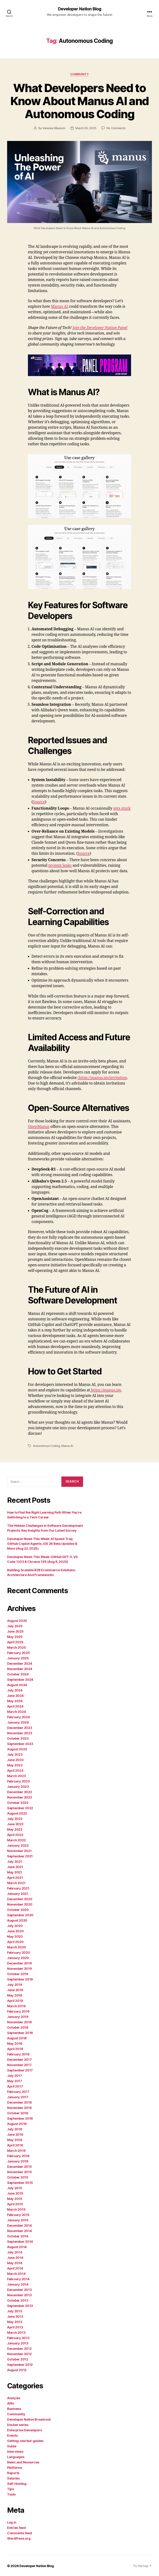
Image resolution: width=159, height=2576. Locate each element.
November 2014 (19, 2231)
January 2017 (17, 2097)
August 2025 (17, 1621)
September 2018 (20, 2033)
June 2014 (15, 2258)
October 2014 (17, 2236)
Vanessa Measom (54, 128)
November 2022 (19, 1797)
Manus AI (59, 306)
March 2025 (16, 1647)
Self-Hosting (16, 2484)
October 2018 (17, 2027)
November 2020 (19, 1904)
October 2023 (18, 1738)
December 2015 (19, 2167)
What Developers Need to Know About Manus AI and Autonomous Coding (79, 101)
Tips (10, 2489)
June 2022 (15, 1824)
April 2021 (15, 1878)
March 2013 (16, 2332)
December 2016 (19, 2102)
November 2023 (19, 1733)
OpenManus (38, 1126)
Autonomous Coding (46, 1446)
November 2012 (19, 2354)
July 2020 (15, 1926)
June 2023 (15, 1760)
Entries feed (16, 2528)
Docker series (17, 2425)
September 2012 (20, 2365)
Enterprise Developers (24, 2430)
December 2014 (19, 2225)
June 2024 (15, 1696)
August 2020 (17, 1920)
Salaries (13, 2478)
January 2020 (18, 1958)
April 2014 (15, 2268)
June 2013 (15, 2316)
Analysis (13, 2398)
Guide (11, 2446)
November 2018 (19, 2022)
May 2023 (15, 1765)
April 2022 (15, 1835)
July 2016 (14, 2129)
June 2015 (15, 2193)
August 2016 (17, 2124)
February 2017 (18, 2092)
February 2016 (18, 2156)
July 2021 (14, 1861)
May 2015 (14, 2199)
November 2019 (19, 1968)
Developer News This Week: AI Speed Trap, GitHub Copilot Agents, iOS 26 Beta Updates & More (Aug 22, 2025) (42, 1543)
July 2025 (15, 1626)
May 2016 (14, 2140)
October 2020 (18, 1910)
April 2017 (15, 2086)
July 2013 (14, 2311)
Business (14, 2409)
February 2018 (18, 2054)
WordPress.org (19, 2538)
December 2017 (19, 2059)
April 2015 (15, 2204)
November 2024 (19, 1669)
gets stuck (122, 808)
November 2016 (19, 2108)
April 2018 (15, 2049)
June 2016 (15, 2134)
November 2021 (19, 1851)
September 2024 (20, 1679)
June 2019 (15, 1990)
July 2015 (14, 2188)
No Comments (116, 128)
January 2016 (17, 2161)
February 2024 (18, 1717)
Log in (11, 2522)
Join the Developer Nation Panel (99, 327)
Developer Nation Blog (79, 9)
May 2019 (14, 1995)
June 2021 (15, 1867)
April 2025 (15, 1642)
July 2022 (14, 1819)
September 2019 (20, 1979)
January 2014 (17, 2284)
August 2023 (17, 1749)
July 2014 (14, 2252)
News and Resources (23, 2462)
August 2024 (17, 1685)
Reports (13, 2473)
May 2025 (15, 1637)
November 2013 (19, 2295)
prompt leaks (60, 865)
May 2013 (14, 2322)
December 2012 (19, 2348)
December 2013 (19, 2290)
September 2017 (20, 2070)
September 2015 (20, 2183)
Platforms (14, 2467)
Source (39, 802)
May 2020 (15, 1936)
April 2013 (15, 2327)
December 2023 (19, 1728)
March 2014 (16, 2274)
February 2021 (18, 1888)
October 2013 (17, 2300)
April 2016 (15, 2145)
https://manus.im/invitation (102, 1077)
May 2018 (14, 2043)
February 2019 (18, 2011)
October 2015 (17, 2177)
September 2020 (20, 1915)
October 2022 (17, 1803)
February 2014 (18, 2279)
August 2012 (16, 2370)
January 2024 (18, 1722)
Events (12, 2435)
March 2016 (16, 2150)
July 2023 (15, 1754)
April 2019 (15, 2001)
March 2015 (16, 2209)
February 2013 (18, 2338)
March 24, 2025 (85, 128)
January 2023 (18, 1787)
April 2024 (15, 1706)
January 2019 (17, 2017)
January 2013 (17, 2343)
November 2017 (19, 2065)
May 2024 (15, 1701)
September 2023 (20, 1744)
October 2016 (17, 2113)
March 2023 (16, 1776)
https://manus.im (105, 1390)
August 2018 (17, 2038)
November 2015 (19, 2172)
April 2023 (15, 1770)
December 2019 (19, 1963)
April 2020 (15, 1942)
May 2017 (14, 2081)
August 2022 (17, 1813)
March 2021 (16, 1883)
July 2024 (15, 1690)
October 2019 (17, 1974)
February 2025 (18, 1653)
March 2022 (16, 1840)
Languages (15, 2457)
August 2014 (17, 2247)
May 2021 (14, 1872)
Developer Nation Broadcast (29, 2419)
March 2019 (16, 2006)
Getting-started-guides (25, 2441)
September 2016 (20, 2118)
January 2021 (17, 1894)
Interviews (15, 2451)
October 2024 (18, 1674)
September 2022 (20, 1808)
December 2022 (19, 1792)
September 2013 (20, 2306)
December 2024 (19, 1663)
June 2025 (15, 1631)
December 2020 (19, 1899)
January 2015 (17, 2220)
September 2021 (20, 1856)
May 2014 (14, 2263)
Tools (11, 2494)
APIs (10, 2403)
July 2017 (14, 2076)
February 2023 (18, 1781)
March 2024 (16, 1712)
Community (79, 74)
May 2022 (14, 1829)
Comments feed (19, 2533)
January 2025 (18, 1658)
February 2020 (18, 1952)
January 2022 (18, 1845)
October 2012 (17, 2359)
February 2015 (18, 2215)
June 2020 (15, 1931)
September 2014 (20, 2241)
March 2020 (16, 1947)
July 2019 (14, 1985)
